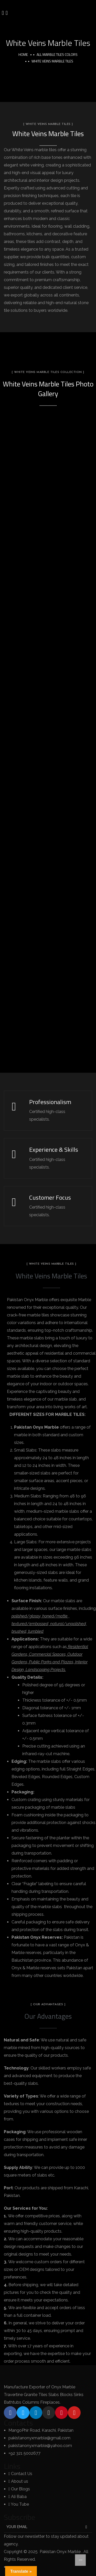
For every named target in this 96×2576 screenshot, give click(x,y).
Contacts (18, 2423)
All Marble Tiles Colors (57, 54)
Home (23, 54)
